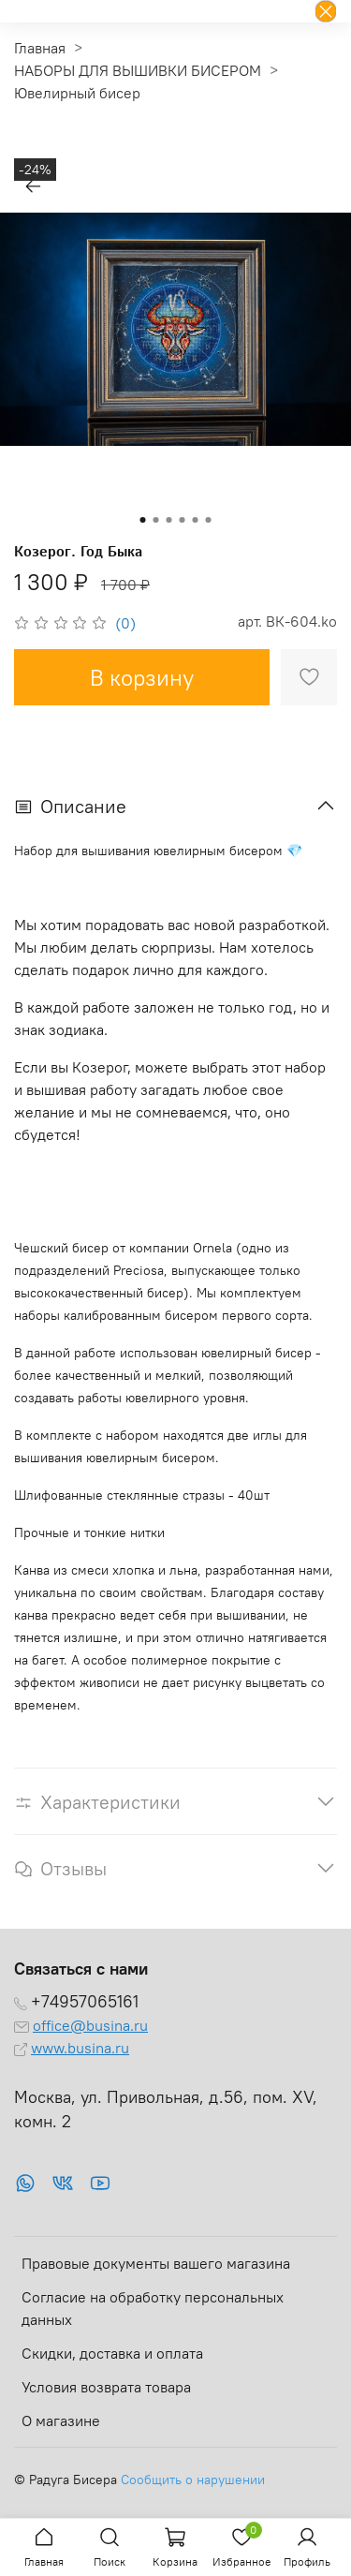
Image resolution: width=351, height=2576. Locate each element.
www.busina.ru (80, 2047)
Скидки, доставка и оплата (112, 2353)
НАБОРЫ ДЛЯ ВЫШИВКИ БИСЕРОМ (137, 70)
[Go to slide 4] (182, 520)
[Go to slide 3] (169, 520)
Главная (40, 47)
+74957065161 (85, 2001)
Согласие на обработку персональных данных (153, 2308)
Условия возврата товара (106, 2386)
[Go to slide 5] (195, 520)
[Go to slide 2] (156, 520)
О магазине (61, 2420)
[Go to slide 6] (209, 520)
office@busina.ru (90, 2025)
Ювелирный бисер (77, 92)
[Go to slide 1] (143, 520)
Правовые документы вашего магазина (156, 2263)
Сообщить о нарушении (193, 2479)
